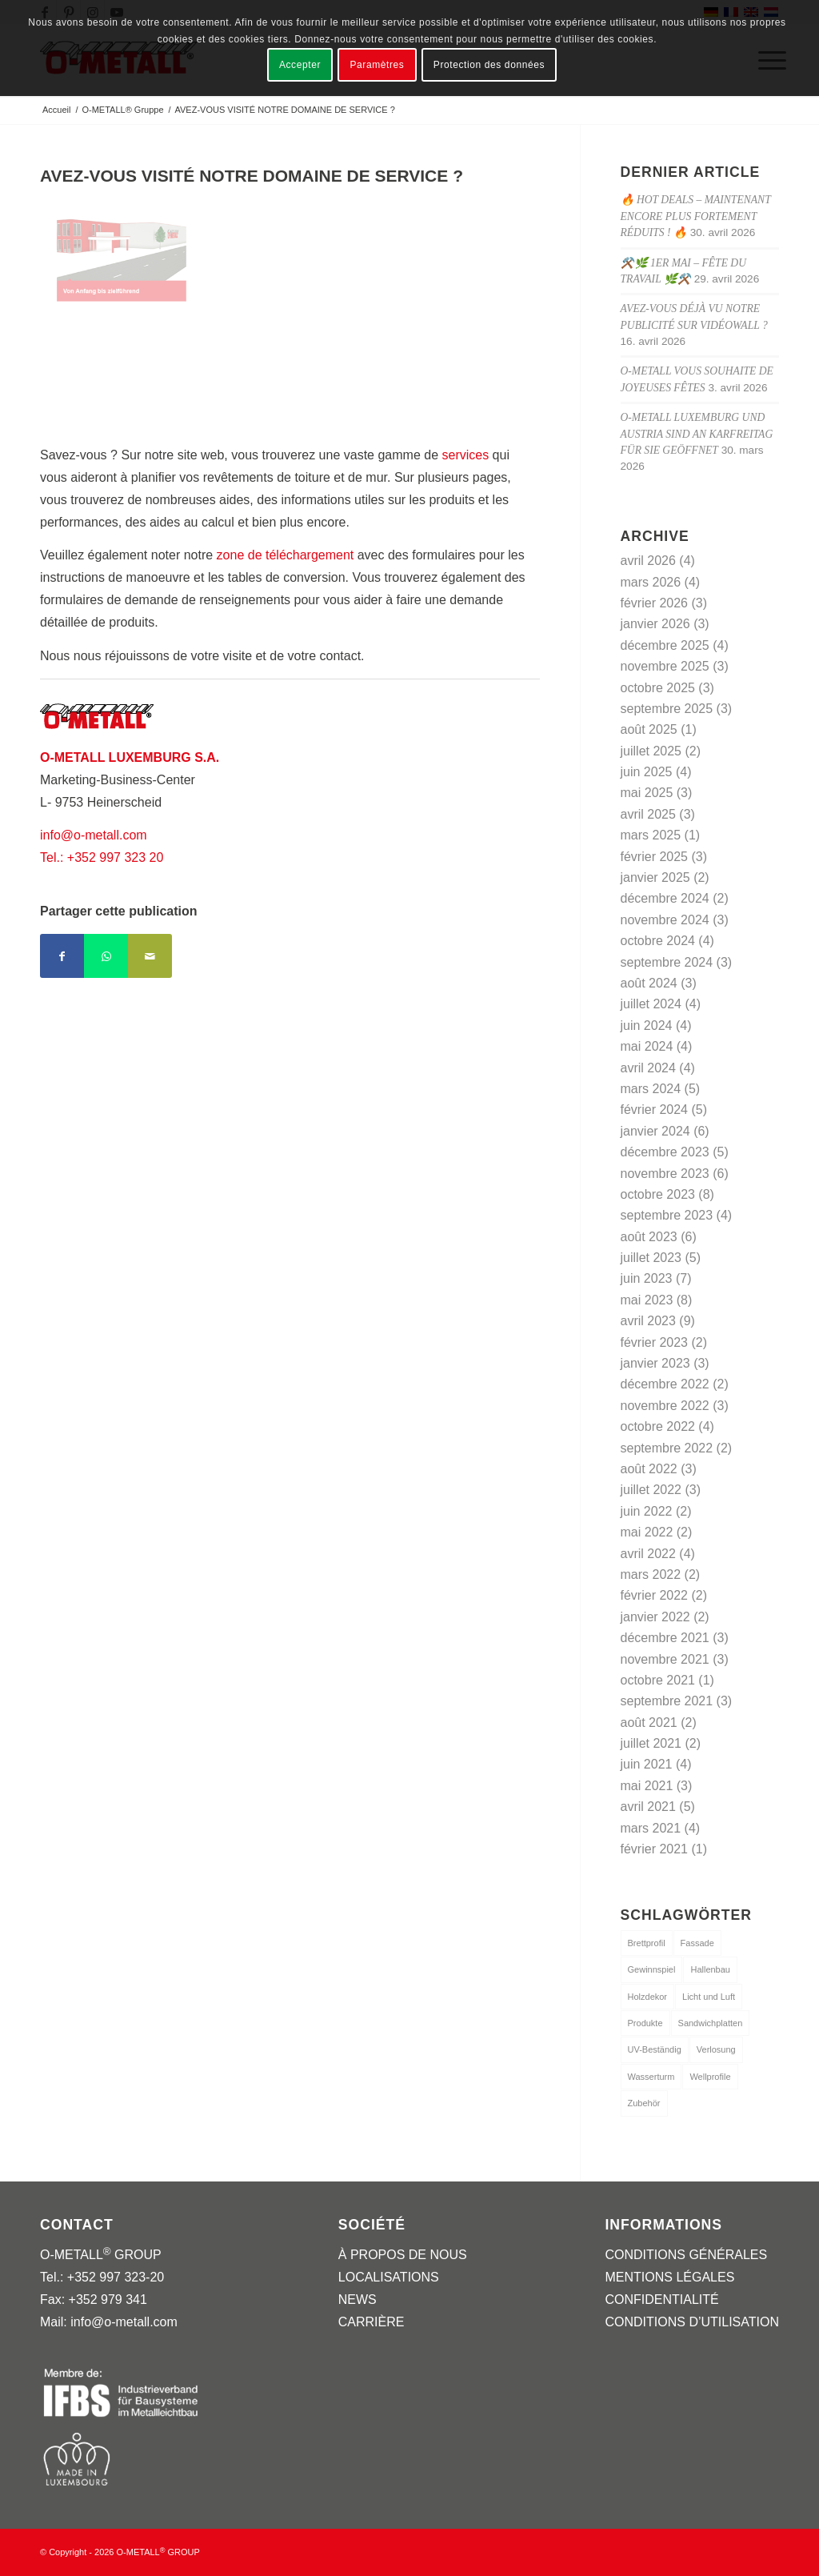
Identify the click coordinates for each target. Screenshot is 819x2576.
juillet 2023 (651, 1257)
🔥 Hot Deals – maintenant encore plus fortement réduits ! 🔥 (696, 216)
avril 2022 (648, 1553)
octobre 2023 (658, 1194)
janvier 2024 (655, 1131)
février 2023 (655, 1342)
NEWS (357, 2299)
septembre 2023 (667, 1215)
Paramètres (377, 64)
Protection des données (489, 64)
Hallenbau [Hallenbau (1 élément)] (710, 1969)
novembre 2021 (665, 1659)
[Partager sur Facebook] (62, 956)
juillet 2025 (651, 751)
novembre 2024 (665, 920)
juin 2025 (647, 772)
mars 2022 (651, 1574)
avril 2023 (648, 1321)
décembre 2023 (665, 1152)
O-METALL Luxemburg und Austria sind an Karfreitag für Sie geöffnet (697, 433)
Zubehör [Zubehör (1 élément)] (644, 2103)
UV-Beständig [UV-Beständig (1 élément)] (654, 2049)
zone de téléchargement (285, 555)
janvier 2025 (655, 877)
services (465, 455)
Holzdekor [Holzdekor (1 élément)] (648, 1996)
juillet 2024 (651, 1004)
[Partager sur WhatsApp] (106, 956)
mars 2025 (651, 835)
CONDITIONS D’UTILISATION (692, 2322)
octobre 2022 (658, 1426)
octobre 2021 (658, 1680)
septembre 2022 (667, 1448)
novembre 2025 (665, 666)
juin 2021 (647, 1764)
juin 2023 (647, 1278)
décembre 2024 (665, 898)
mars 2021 (651, 1828)
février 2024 (655, 1109)
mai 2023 (647, 1300)
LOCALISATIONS (388, 2277)
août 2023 (649, 1237)
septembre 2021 (667, 1701)
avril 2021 (648, 1806)
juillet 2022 (651, 1489)
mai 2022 (647, 1532)
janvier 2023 (655, 1363)
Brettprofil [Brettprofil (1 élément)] (646, 1943)
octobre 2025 (658, 688)
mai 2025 (647, 792)
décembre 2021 (665, 1638)
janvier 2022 (655, 1617)
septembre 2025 (667, 708)
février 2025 (655, 856)
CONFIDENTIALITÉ (661, 2299)
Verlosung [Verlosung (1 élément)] (716, 2049)
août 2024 (649, 983)
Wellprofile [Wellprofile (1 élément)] (709, 2076)
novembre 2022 (665, 1405)
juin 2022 (647, 1511)
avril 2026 (648, 560)
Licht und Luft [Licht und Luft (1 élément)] (708, 1996)
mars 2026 (651, 582)
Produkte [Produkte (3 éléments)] (645, 2023)
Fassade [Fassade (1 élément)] (697, 1943)
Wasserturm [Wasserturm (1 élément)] (651, 2076)
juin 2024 (647, 1025)
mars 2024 (651, 1089)
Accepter (300, 64)
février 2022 (655, 1595)
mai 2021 (647, 1786)
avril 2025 (648, 814)
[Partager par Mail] (150, 956)
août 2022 (649, 1469)
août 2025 (649, 729)
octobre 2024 (658, 940)
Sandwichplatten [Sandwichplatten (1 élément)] (710, 2023)
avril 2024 (648, 1068)
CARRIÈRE (371, 2322)
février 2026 (655, 603)
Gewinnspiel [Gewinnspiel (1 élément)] (652, 1969)
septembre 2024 (667, 962)
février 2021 (655, 1849)
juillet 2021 (651, 1743)
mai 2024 (647, 1046)
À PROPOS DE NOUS (402, 2255)
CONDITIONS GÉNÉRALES (686, 2255)
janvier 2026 (655, 624)
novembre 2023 (665, 1173)
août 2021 (649, 1722)
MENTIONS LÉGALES (669, 2277)
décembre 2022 (665, 1384)
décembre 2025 (665, 645)
